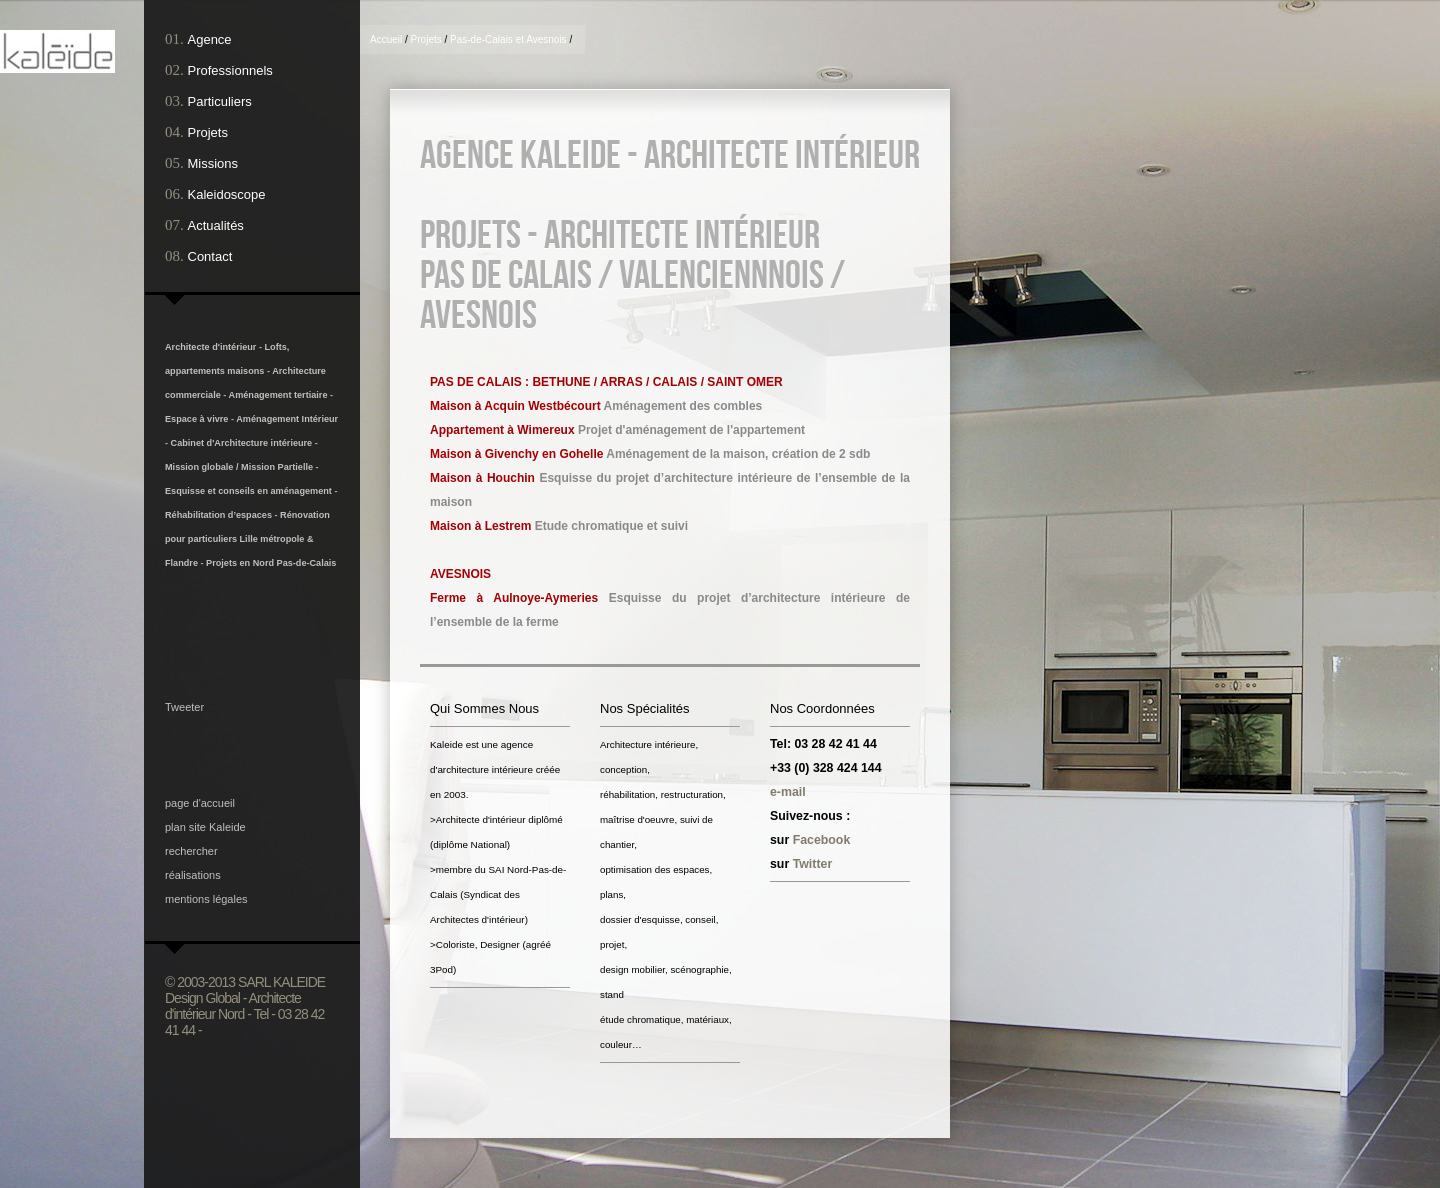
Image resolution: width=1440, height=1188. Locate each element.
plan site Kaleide (205, 827)
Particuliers (220, 101)
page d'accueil (200, 803)
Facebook (822, 840)
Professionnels (230, 70)
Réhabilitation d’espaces (218, 515)
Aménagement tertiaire (279, 395)
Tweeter (184, 707)
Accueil (386, 39)
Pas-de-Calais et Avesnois (508, 39)
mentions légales (206, 899)
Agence (210, 39)
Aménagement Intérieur (287, 419)
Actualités (216, 225)
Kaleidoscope (227, 194)
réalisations (193, 875)
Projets (208, 132)
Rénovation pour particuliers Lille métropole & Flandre (247, 539)
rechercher (191, 851)
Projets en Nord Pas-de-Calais (271, 563)
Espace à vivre (196, 419)
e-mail (788, 792)
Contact (210, 256)
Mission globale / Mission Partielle (239, 467)
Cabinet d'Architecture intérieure (242, 443)
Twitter (813, 864)
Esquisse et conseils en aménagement (248, 491)
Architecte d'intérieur (210, 347)
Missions (213, 163)
